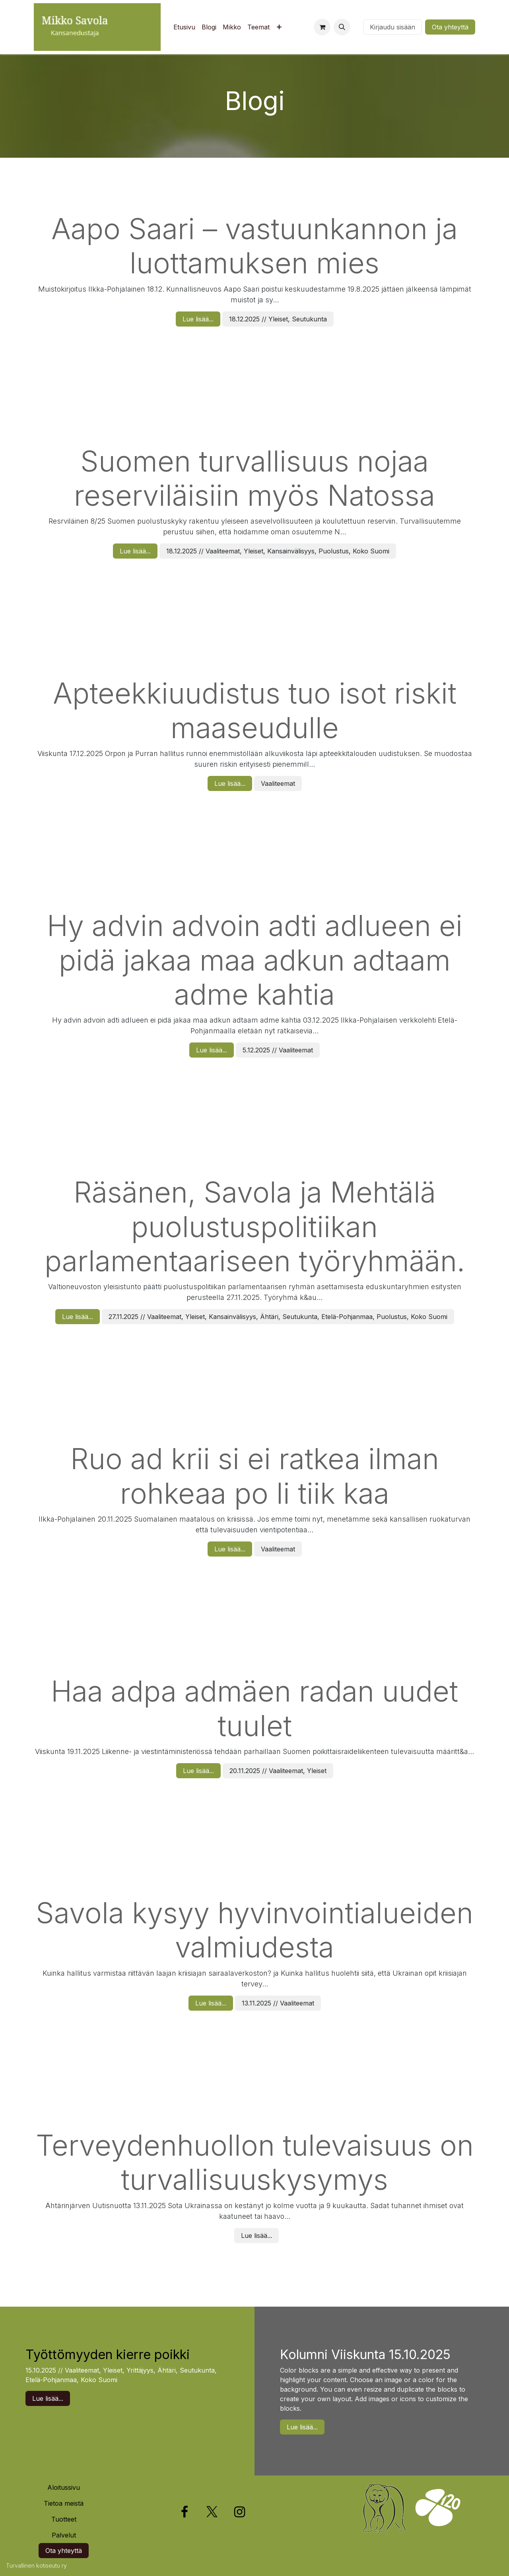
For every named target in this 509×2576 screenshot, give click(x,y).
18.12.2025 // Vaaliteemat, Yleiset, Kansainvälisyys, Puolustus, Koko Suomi (277, 551)
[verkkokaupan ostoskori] (322, 27)
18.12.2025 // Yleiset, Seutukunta (278, 319)
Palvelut (64, 2535)
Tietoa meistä (64, 2503)
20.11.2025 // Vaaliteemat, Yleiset (277, 1771)
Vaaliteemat (278, 783)
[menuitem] (184, 27)
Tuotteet (63, 2519)
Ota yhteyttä (450, 27)
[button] (342, 27)
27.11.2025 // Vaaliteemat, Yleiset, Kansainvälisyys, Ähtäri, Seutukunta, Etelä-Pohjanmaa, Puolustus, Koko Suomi (278, 1317)
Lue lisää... (198, 319)
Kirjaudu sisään (392, 27)
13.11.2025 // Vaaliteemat (278, 2003)
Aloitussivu (63, 2487)
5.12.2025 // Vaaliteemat (278, 1050)
